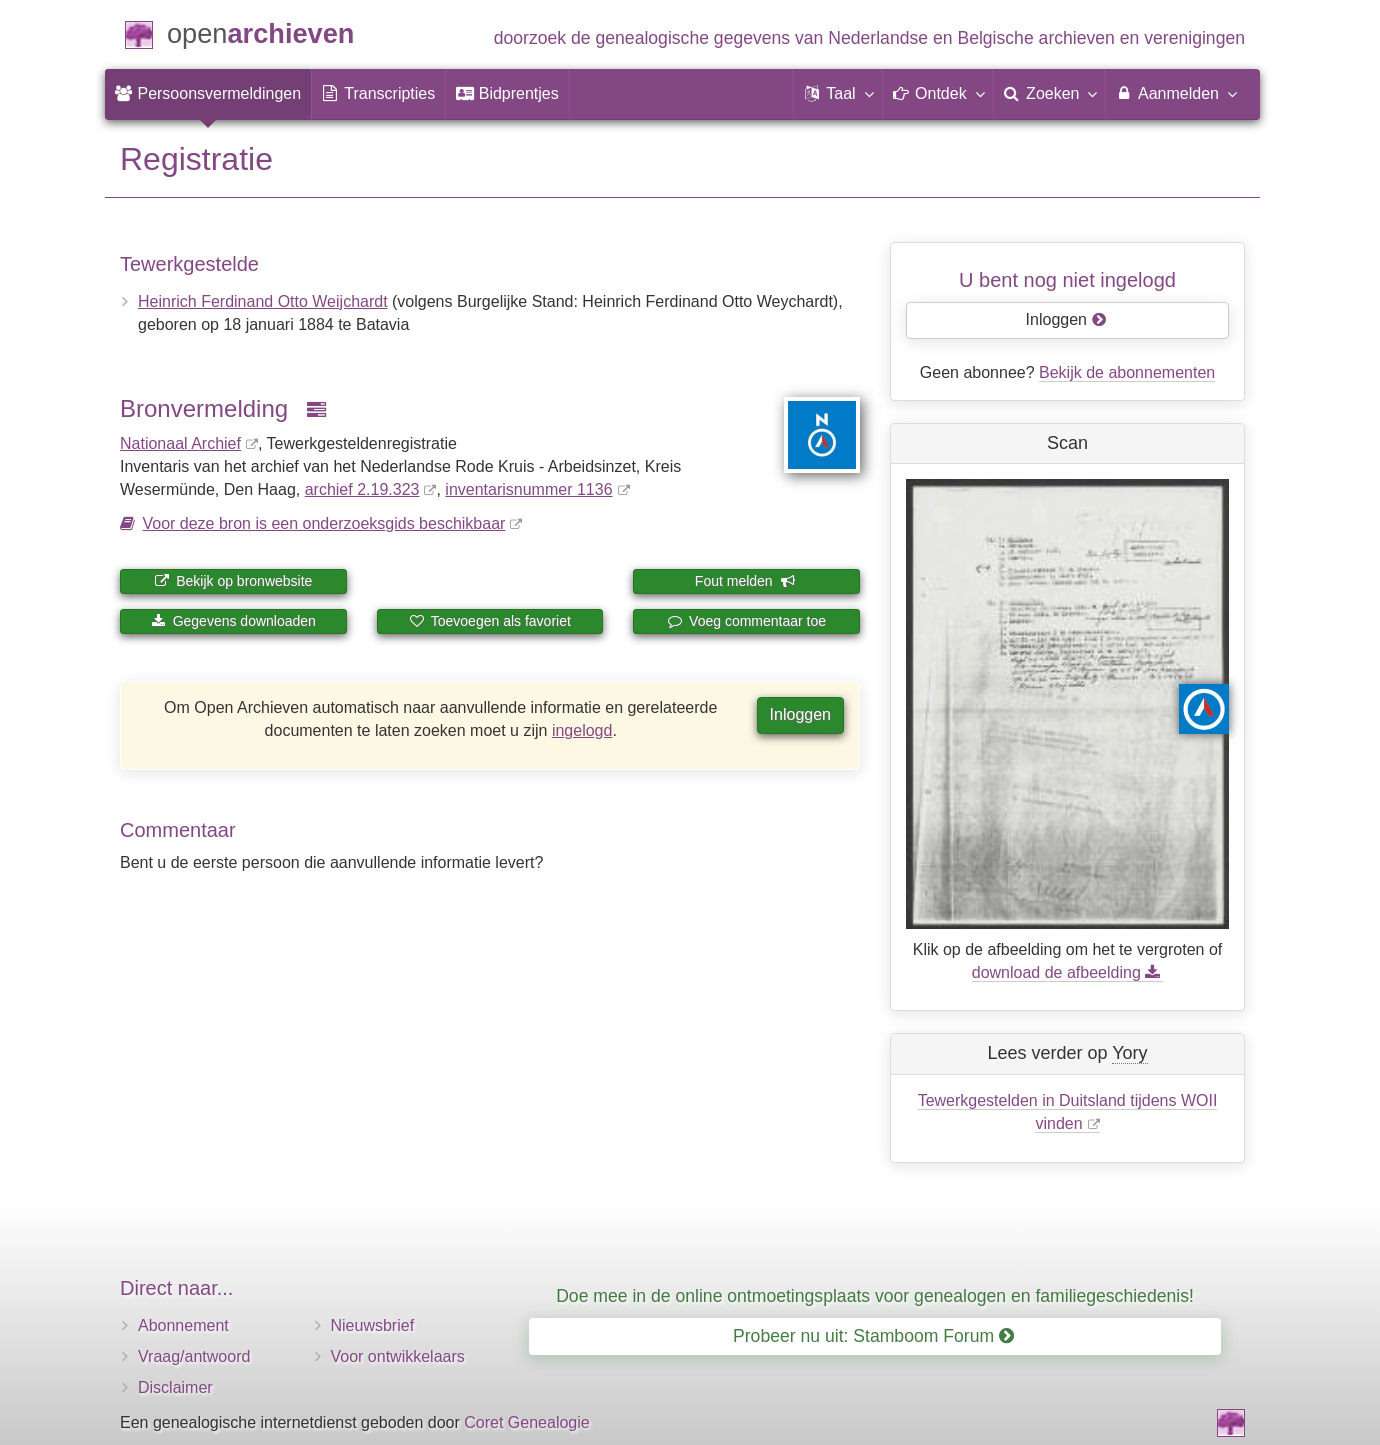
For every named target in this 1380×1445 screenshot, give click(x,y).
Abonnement (183, 1325)
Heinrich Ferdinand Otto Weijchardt (263, 301)
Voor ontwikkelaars (398, 1356)
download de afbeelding (1067, 972)
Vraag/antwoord (194, 1356)
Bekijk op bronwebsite (233, 581)
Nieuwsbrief (373, 1325)
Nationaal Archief (180, 443)
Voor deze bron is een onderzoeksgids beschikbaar (323, 523)
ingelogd (582, 730)
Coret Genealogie (526, 1422)
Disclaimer (175, 1387)
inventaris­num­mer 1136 (528, 489)
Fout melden (745, 581)
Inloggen (800, 714)
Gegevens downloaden (233, 621)
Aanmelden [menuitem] (1175, 93)
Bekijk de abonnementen (1127, 372)
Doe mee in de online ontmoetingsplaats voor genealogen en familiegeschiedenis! (875, 1296)
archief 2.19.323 (362, 489)
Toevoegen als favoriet (490, 621)
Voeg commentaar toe (746, 621)
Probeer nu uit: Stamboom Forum (873, 1336)
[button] (838, 94)
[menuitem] (208, 94)
